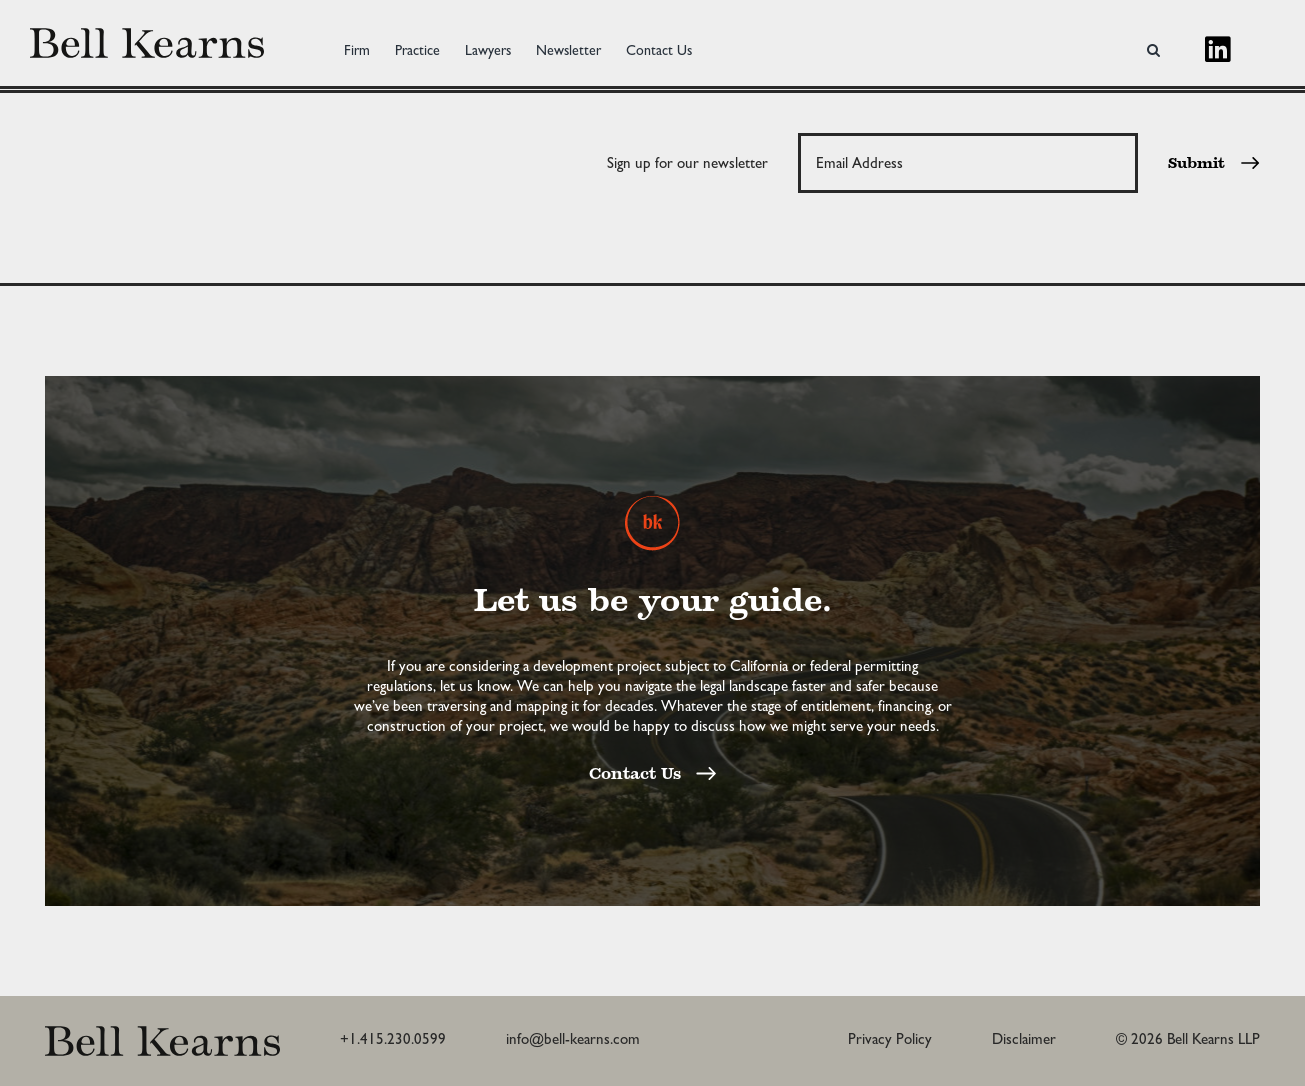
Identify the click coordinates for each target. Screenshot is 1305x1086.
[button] (1153, 43)
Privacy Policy (890, 1039)
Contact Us (652, 775)
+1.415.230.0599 (393, 1039)
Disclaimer (1024, 1039)
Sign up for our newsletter (687, 163)
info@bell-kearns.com (573, 1039)
